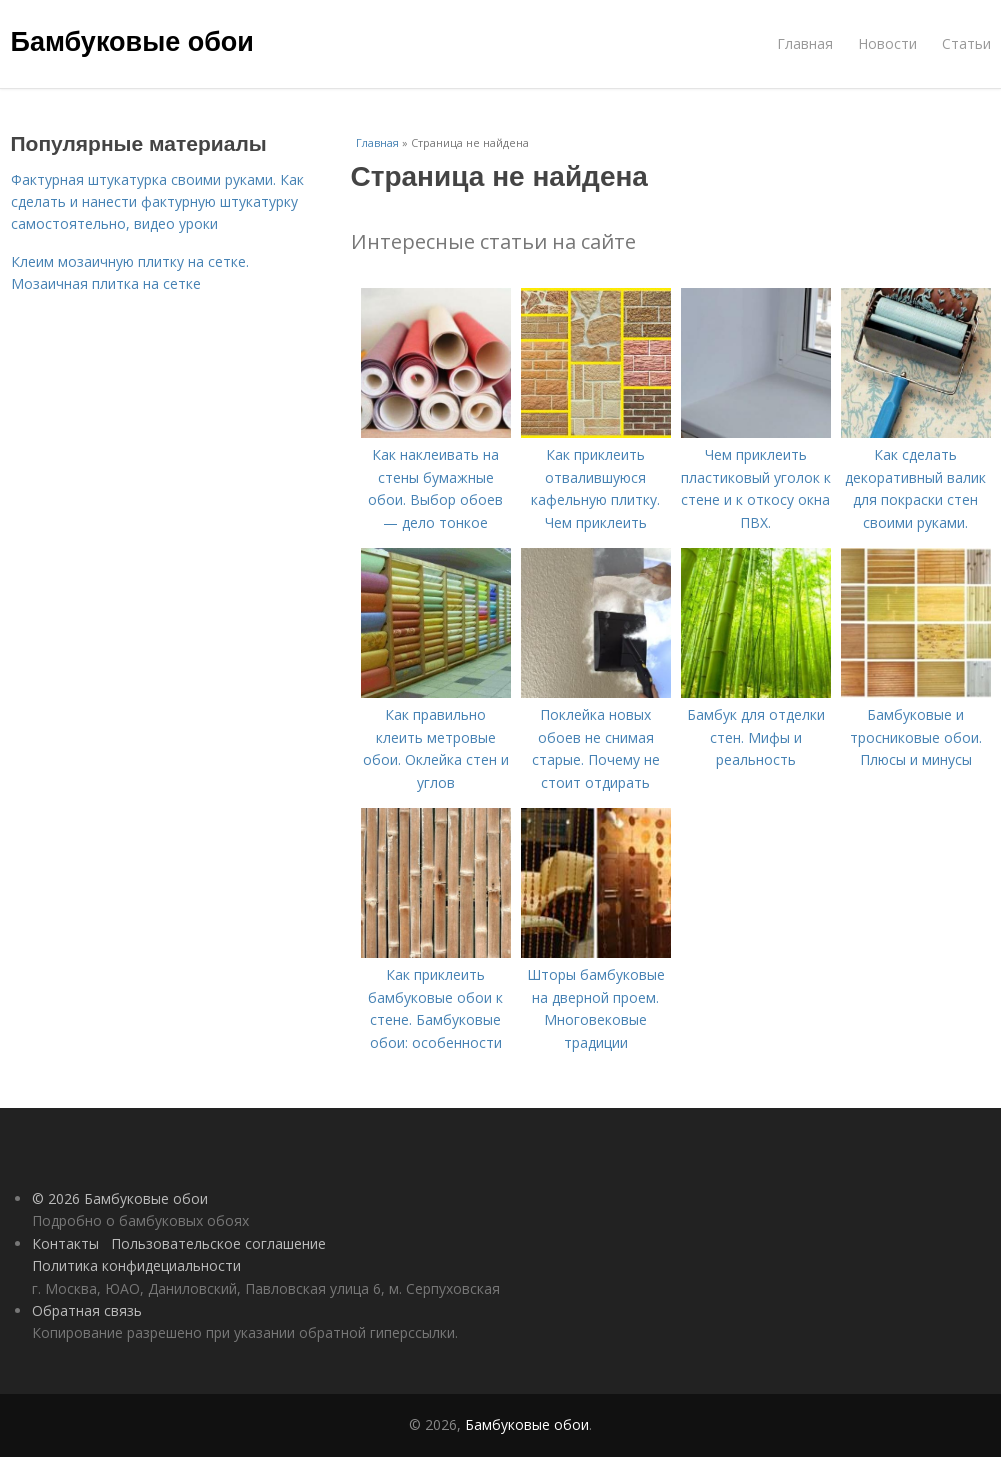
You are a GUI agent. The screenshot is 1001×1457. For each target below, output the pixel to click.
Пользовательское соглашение (218, 1243)
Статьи (966, 43)
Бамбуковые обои (132, 42)
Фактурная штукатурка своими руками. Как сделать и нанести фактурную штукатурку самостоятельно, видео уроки (157, 202)
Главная (805, 43)
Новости (887, 43)
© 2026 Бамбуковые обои (120, 1198)
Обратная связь (87, 1310)
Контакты (65, 1243)
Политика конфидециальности (136, 1265)
